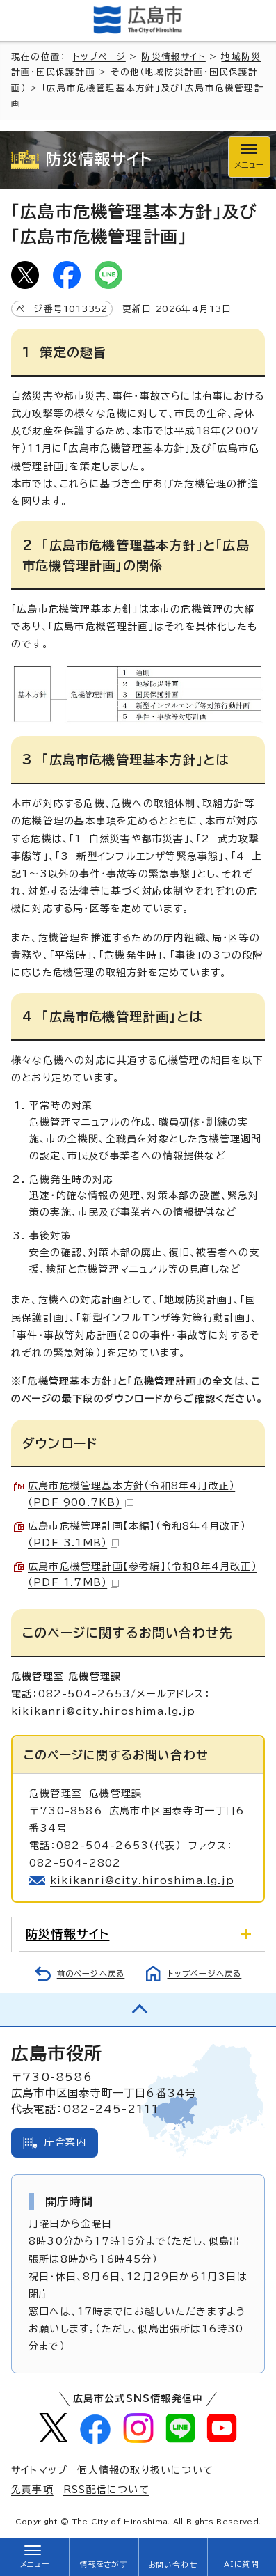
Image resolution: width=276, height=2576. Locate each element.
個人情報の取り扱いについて (145, 2470)
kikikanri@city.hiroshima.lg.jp (142, 1880)
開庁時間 (69, 2201)
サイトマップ (39, 2470)
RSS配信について (106, 2490)
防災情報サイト (173, 56)
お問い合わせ (172, 2564)
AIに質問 (241, 2564)
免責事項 (32, 2490)
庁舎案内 (65, 2142)
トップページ (99, 56)
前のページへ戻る (91, 1973)
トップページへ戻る (205, 1973)
